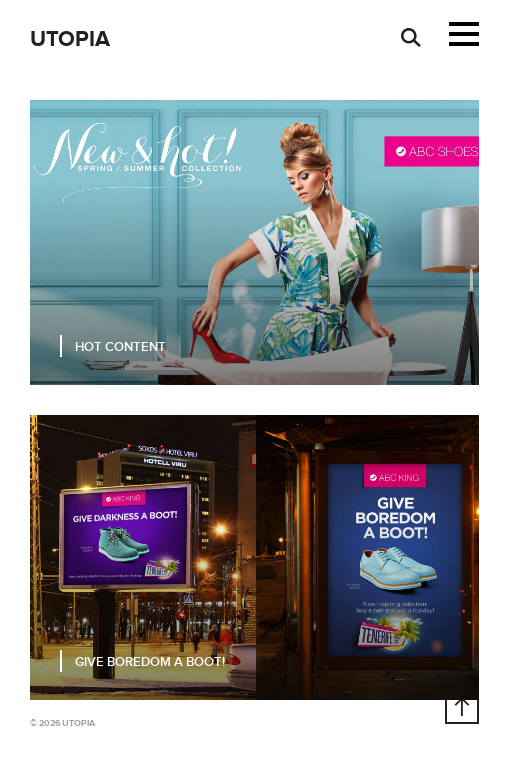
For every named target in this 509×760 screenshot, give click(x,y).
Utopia (70, 39)
